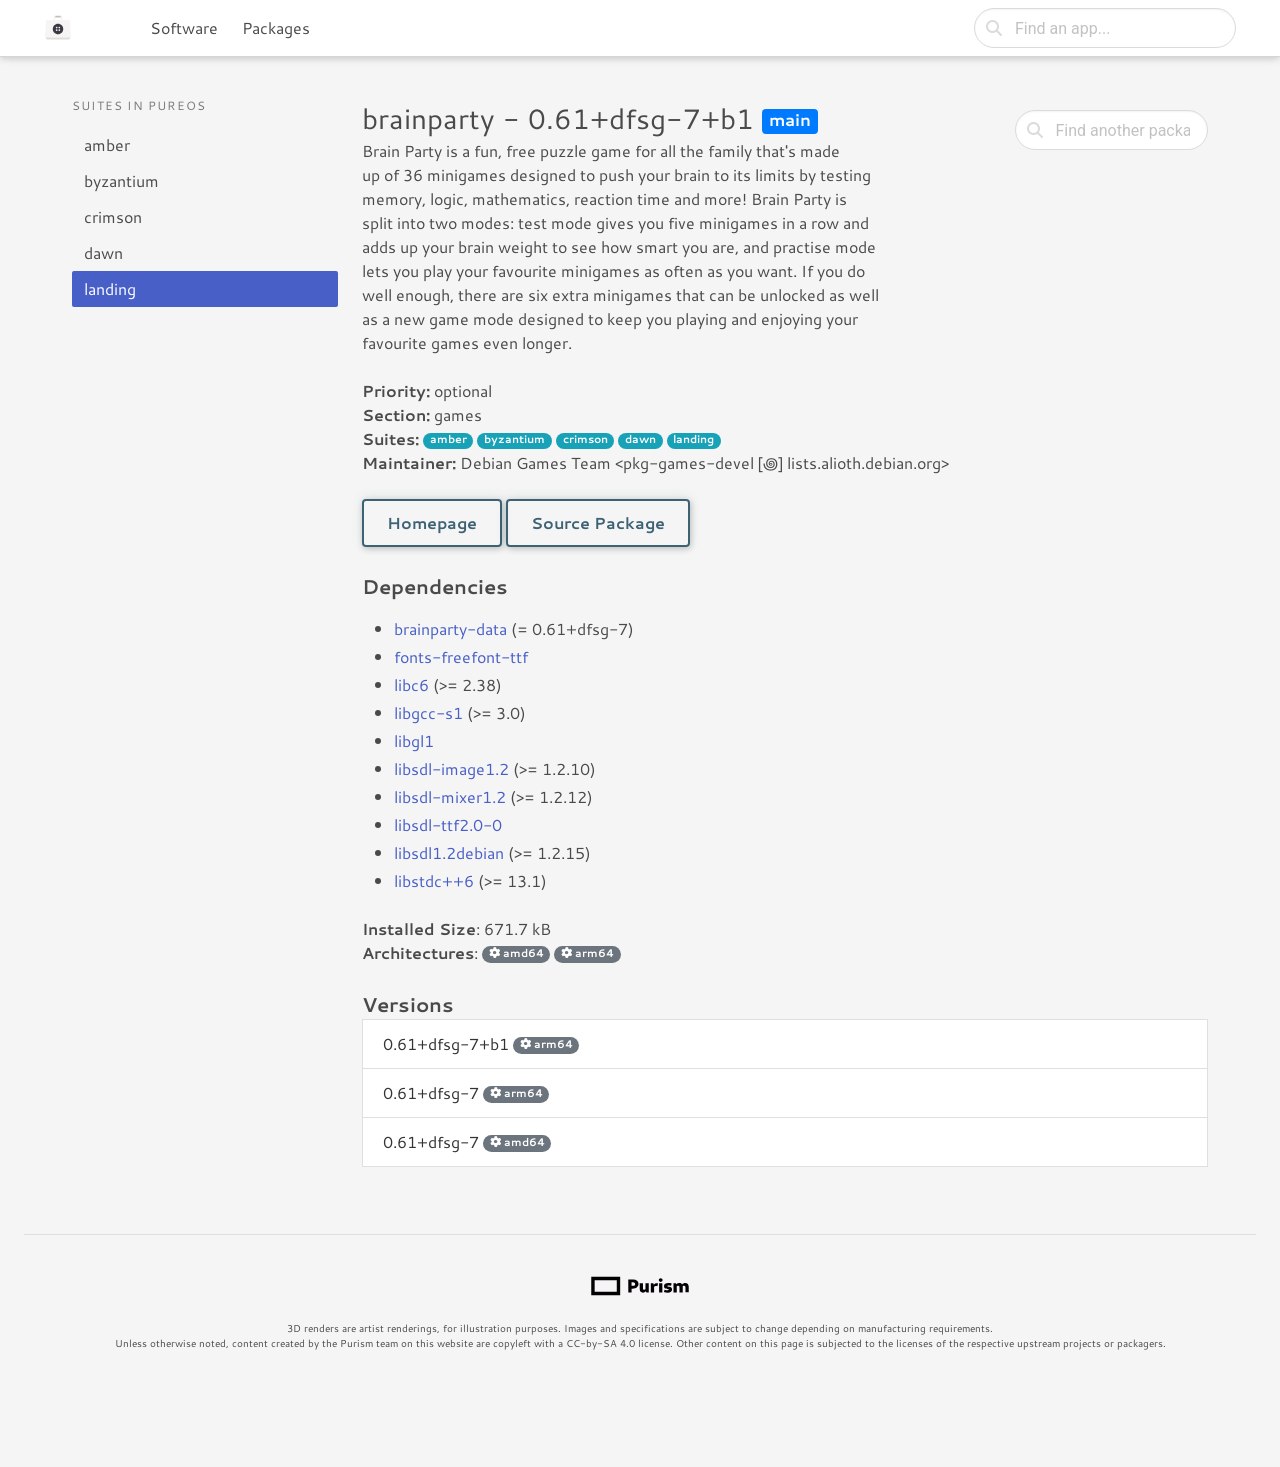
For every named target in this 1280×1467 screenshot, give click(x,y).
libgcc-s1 (428, 712)
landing (110, 288)
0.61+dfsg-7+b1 (481, 1043)
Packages (276, 27)
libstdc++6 (434, 880)
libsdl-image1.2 (451, 768)
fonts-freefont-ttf (461, 656)
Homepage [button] (432, 522)
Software (184, 27)
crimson (113, 216)
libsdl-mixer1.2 (450, 796)
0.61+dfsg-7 (466, 1092)
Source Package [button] (598, 522)
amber (107, 144)
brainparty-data (450, 628)
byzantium (121, 180)
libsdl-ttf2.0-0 (448, 824)
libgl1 (414, 740)
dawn (103, 252)
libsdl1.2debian (449, 852)
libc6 (411, 684)
